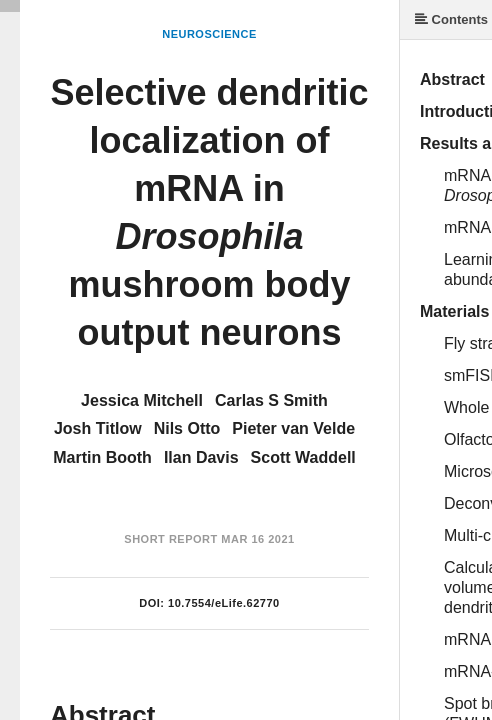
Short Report (170, 539)
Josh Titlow (98, 428)
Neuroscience (209, 34)
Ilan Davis (201, 457)
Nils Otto (187, 428)
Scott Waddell (303, 457)
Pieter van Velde (293, 428)
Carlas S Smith (271, 400)
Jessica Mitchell (142, 400)
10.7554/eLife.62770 (224, 603)
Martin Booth (102, 457)
